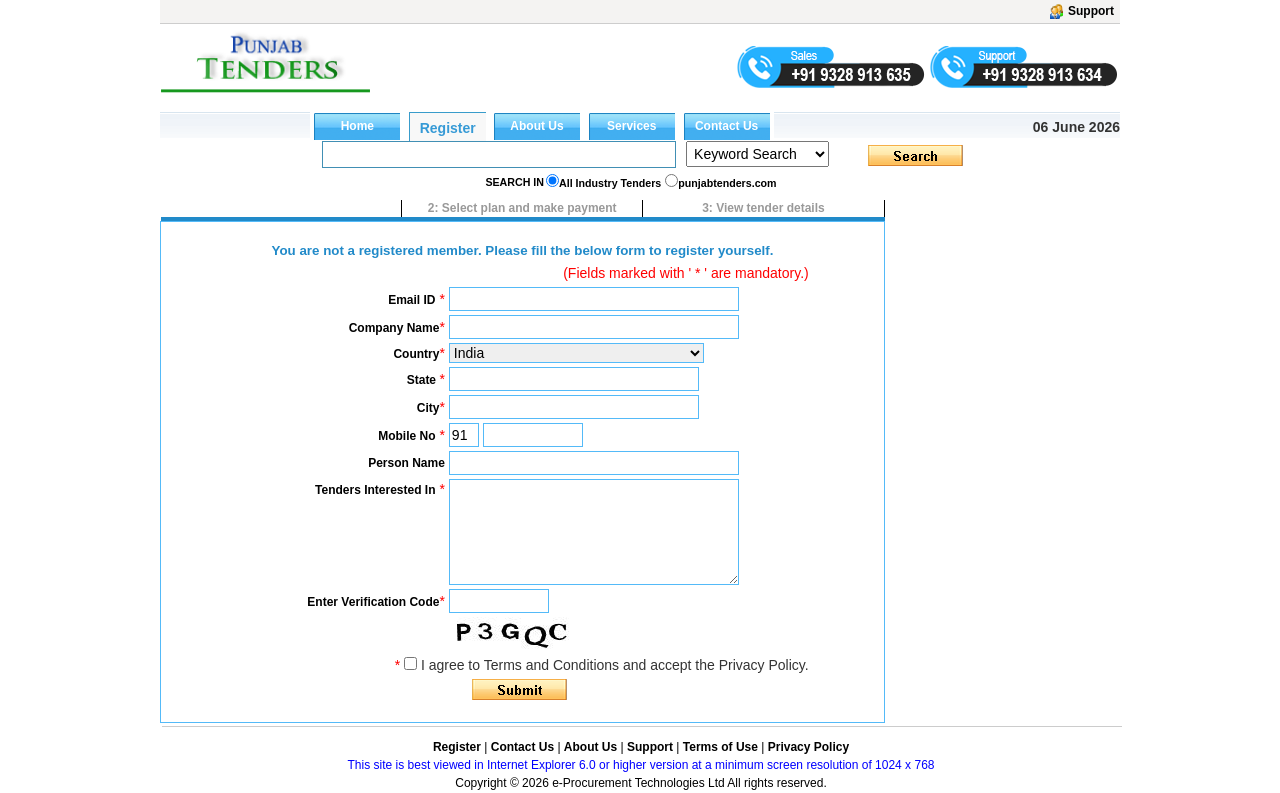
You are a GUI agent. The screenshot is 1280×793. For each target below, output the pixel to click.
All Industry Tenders (610, 183)
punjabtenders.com (727, 183)
